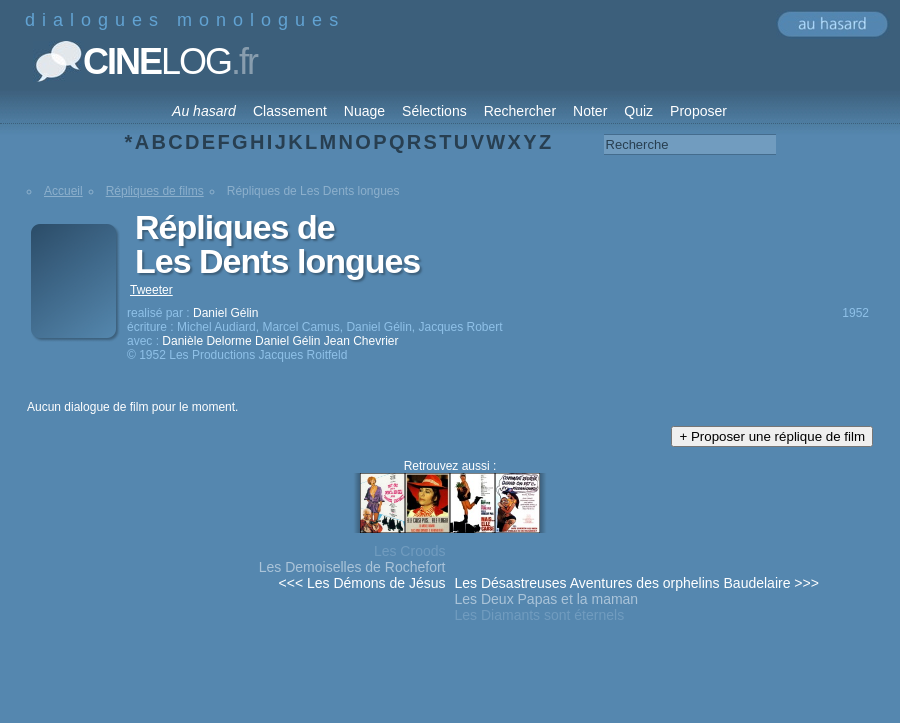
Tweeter (151, 290)
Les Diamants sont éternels (540, 615)
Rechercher (520, 111)
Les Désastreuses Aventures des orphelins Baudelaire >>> (637, 583)
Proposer (698, 111)
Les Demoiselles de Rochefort (352, 567)
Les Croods (410, 551)
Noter (590, 111)
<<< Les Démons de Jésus (362, 583)
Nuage (364, 111)
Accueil (63, 191)
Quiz (638, 111)
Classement (290, 111)
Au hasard (204, 111)
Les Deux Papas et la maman (547, 599)
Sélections (434, 111)
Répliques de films (155, 191)
